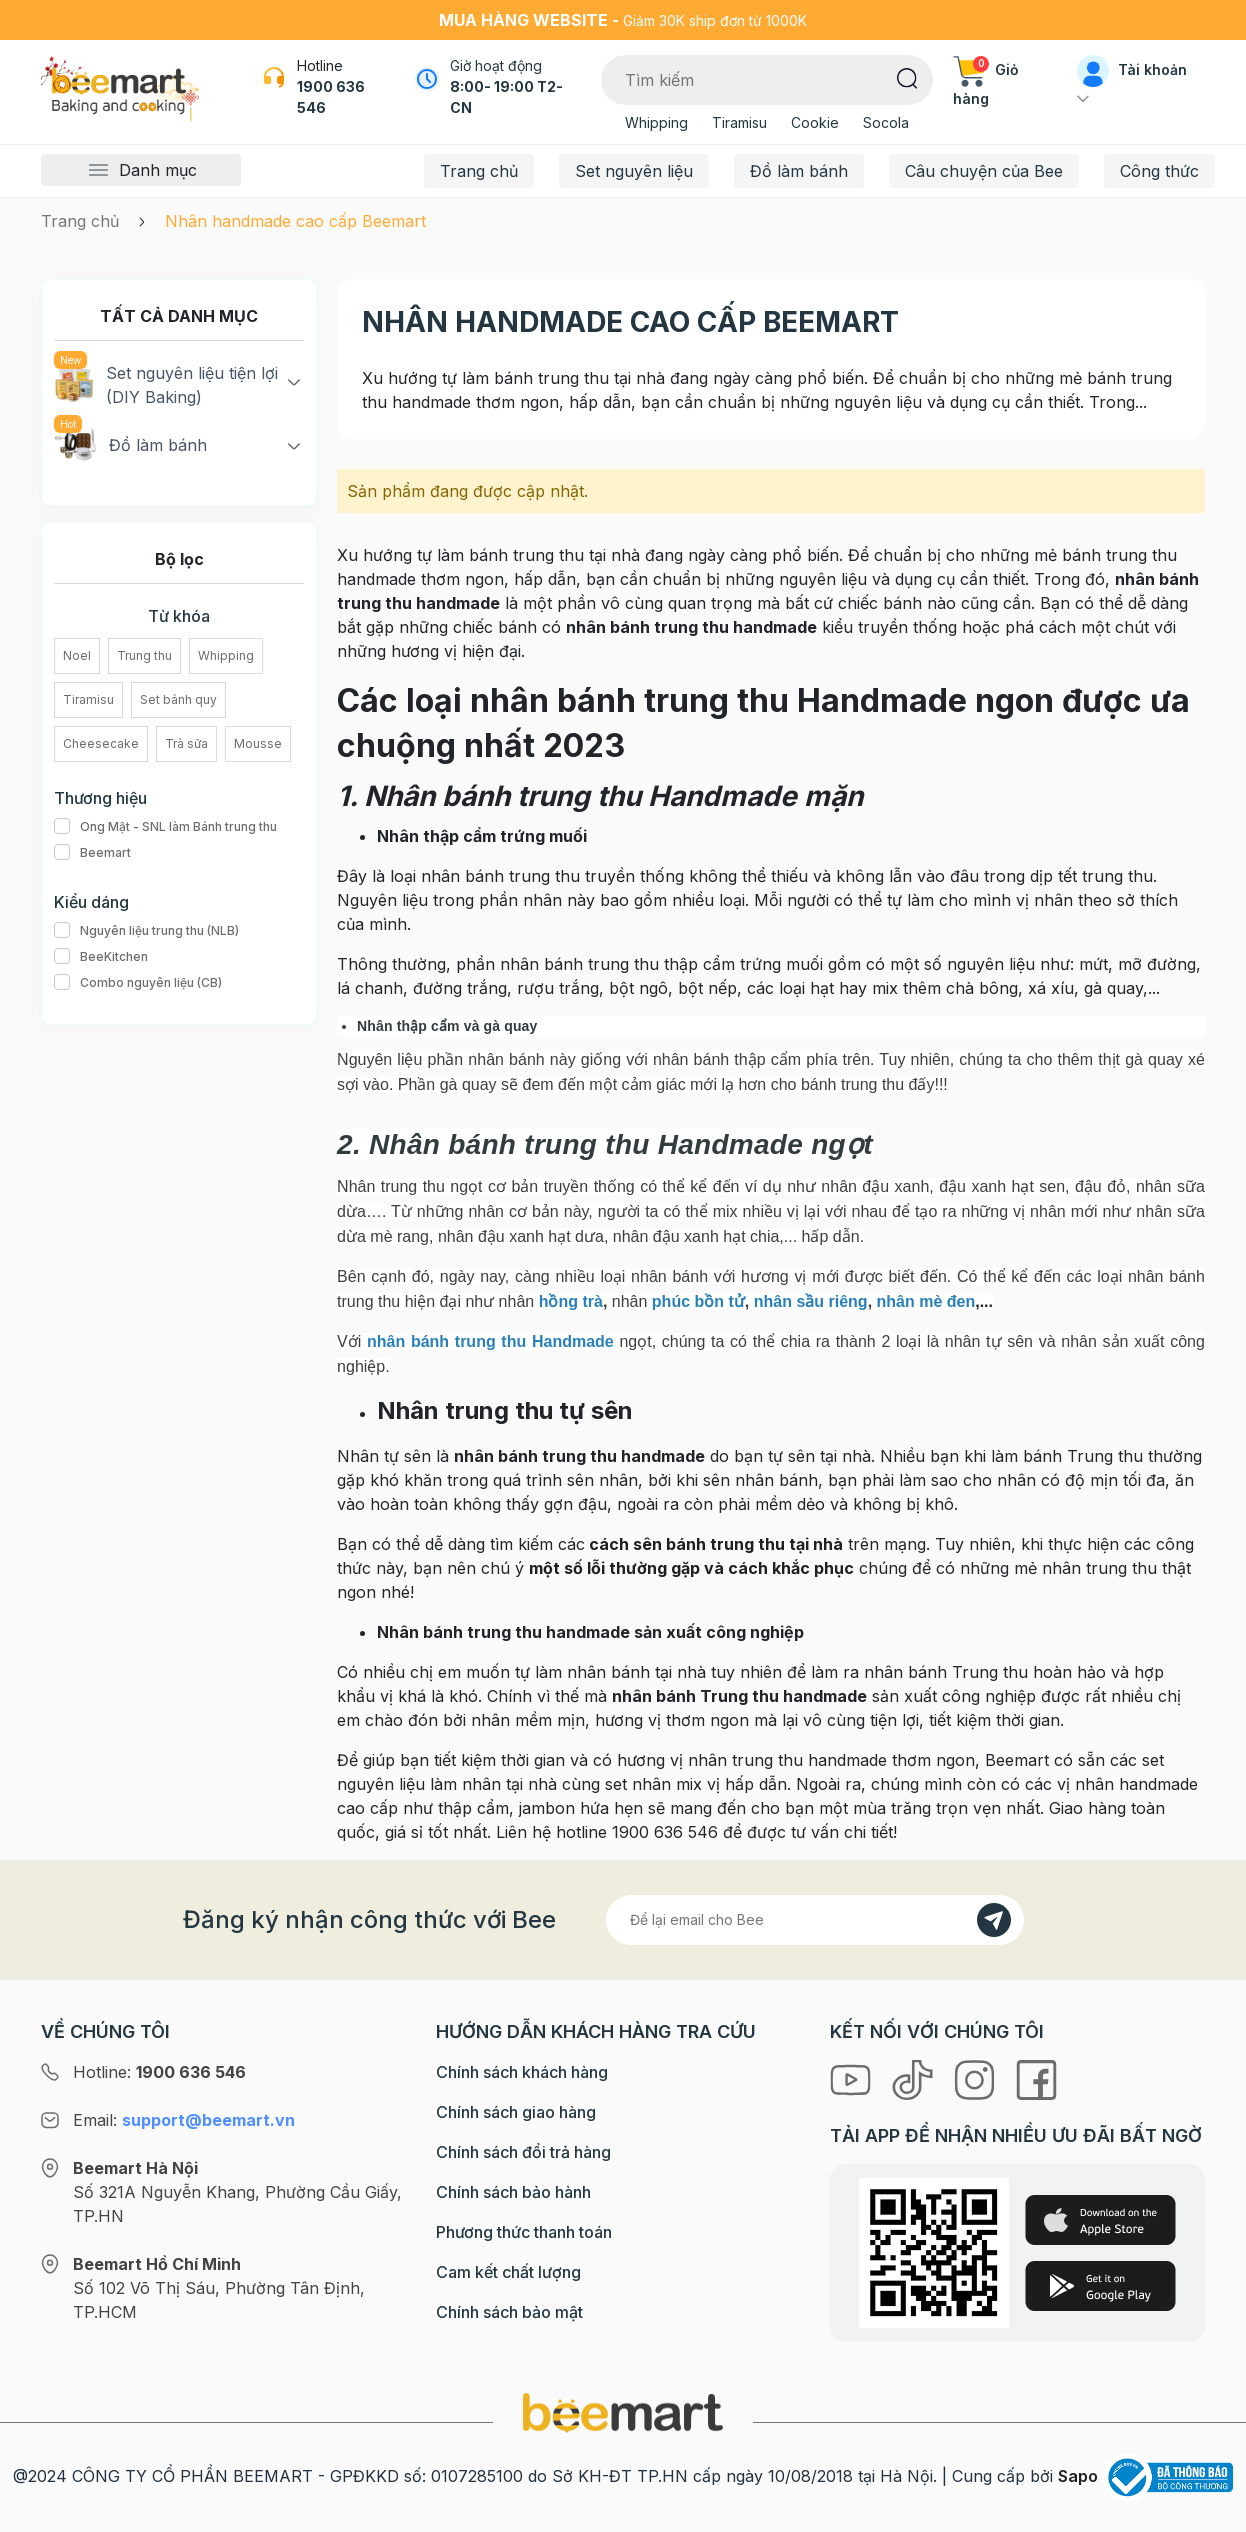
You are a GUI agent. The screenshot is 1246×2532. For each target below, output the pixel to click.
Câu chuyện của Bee (984, 171)
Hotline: (159, 2072)
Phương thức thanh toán (524, 2232)
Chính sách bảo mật (509, 2312)
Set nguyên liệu (634, 171)
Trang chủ (479, 171)
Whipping (656, 122)
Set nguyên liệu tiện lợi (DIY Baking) (166, 384)
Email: (184, 2120)
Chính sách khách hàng (522, 2072)
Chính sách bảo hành (513, 2192)
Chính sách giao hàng (516, 2112)
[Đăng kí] (994, 1920)
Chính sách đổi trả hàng (523, 2152)
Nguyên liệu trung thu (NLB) (146, 931)
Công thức (1159, 171)
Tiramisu (739, 122)
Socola (886, 122)
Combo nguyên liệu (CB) (138, 983)
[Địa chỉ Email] (815, 1920)
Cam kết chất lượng (508, 2272)
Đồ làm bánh (799, 171)
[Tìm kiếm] (907, 77)
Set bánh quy (178, 699)
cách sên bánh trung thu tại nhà (714, 1544)
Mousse (258, 743)
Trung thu (144, 655)
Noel (77, 655)
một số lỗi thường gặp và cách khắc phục (691, 1568)
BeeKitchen (101, 957)
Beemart (92, 853)
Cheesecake (101, 743)
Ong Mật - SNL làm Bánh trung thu (165, 827)
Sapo (1078, 2476)
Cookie (815, 122)
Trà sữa (186, 743)
